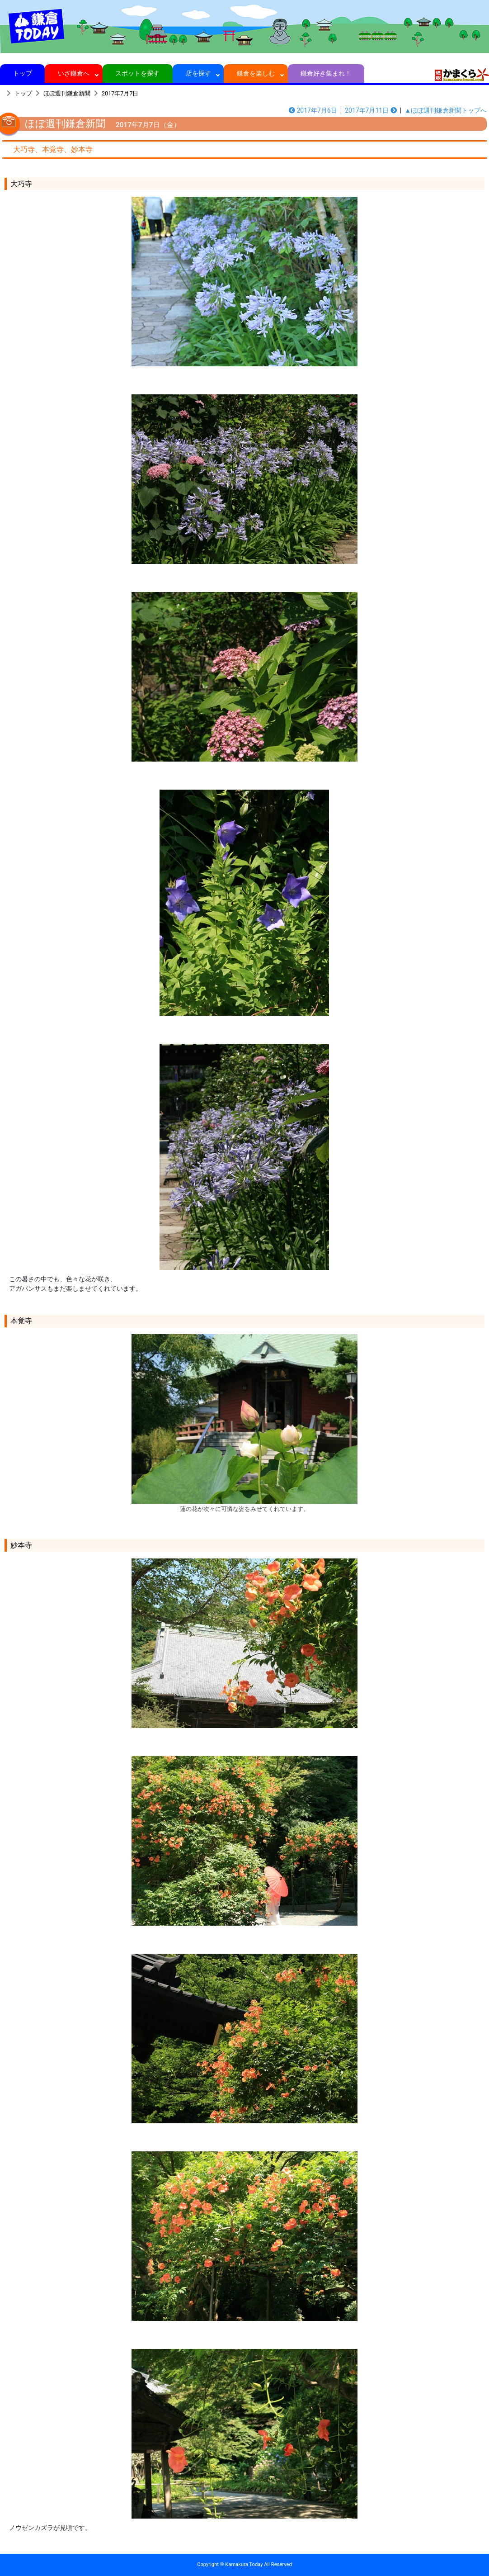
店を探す (198, 73)
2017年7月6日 (313, 110)
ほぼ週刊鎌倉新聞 (66, 93)
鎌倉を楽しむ (256, 73)
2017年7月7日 (120, 93)
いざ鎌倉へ (73, 73)
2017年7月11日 (371, 110)
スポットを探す (137, 73)
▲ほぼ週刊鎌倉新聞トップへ (445, 110)
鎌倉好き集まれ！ (326, 73)
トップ (22, 73)
